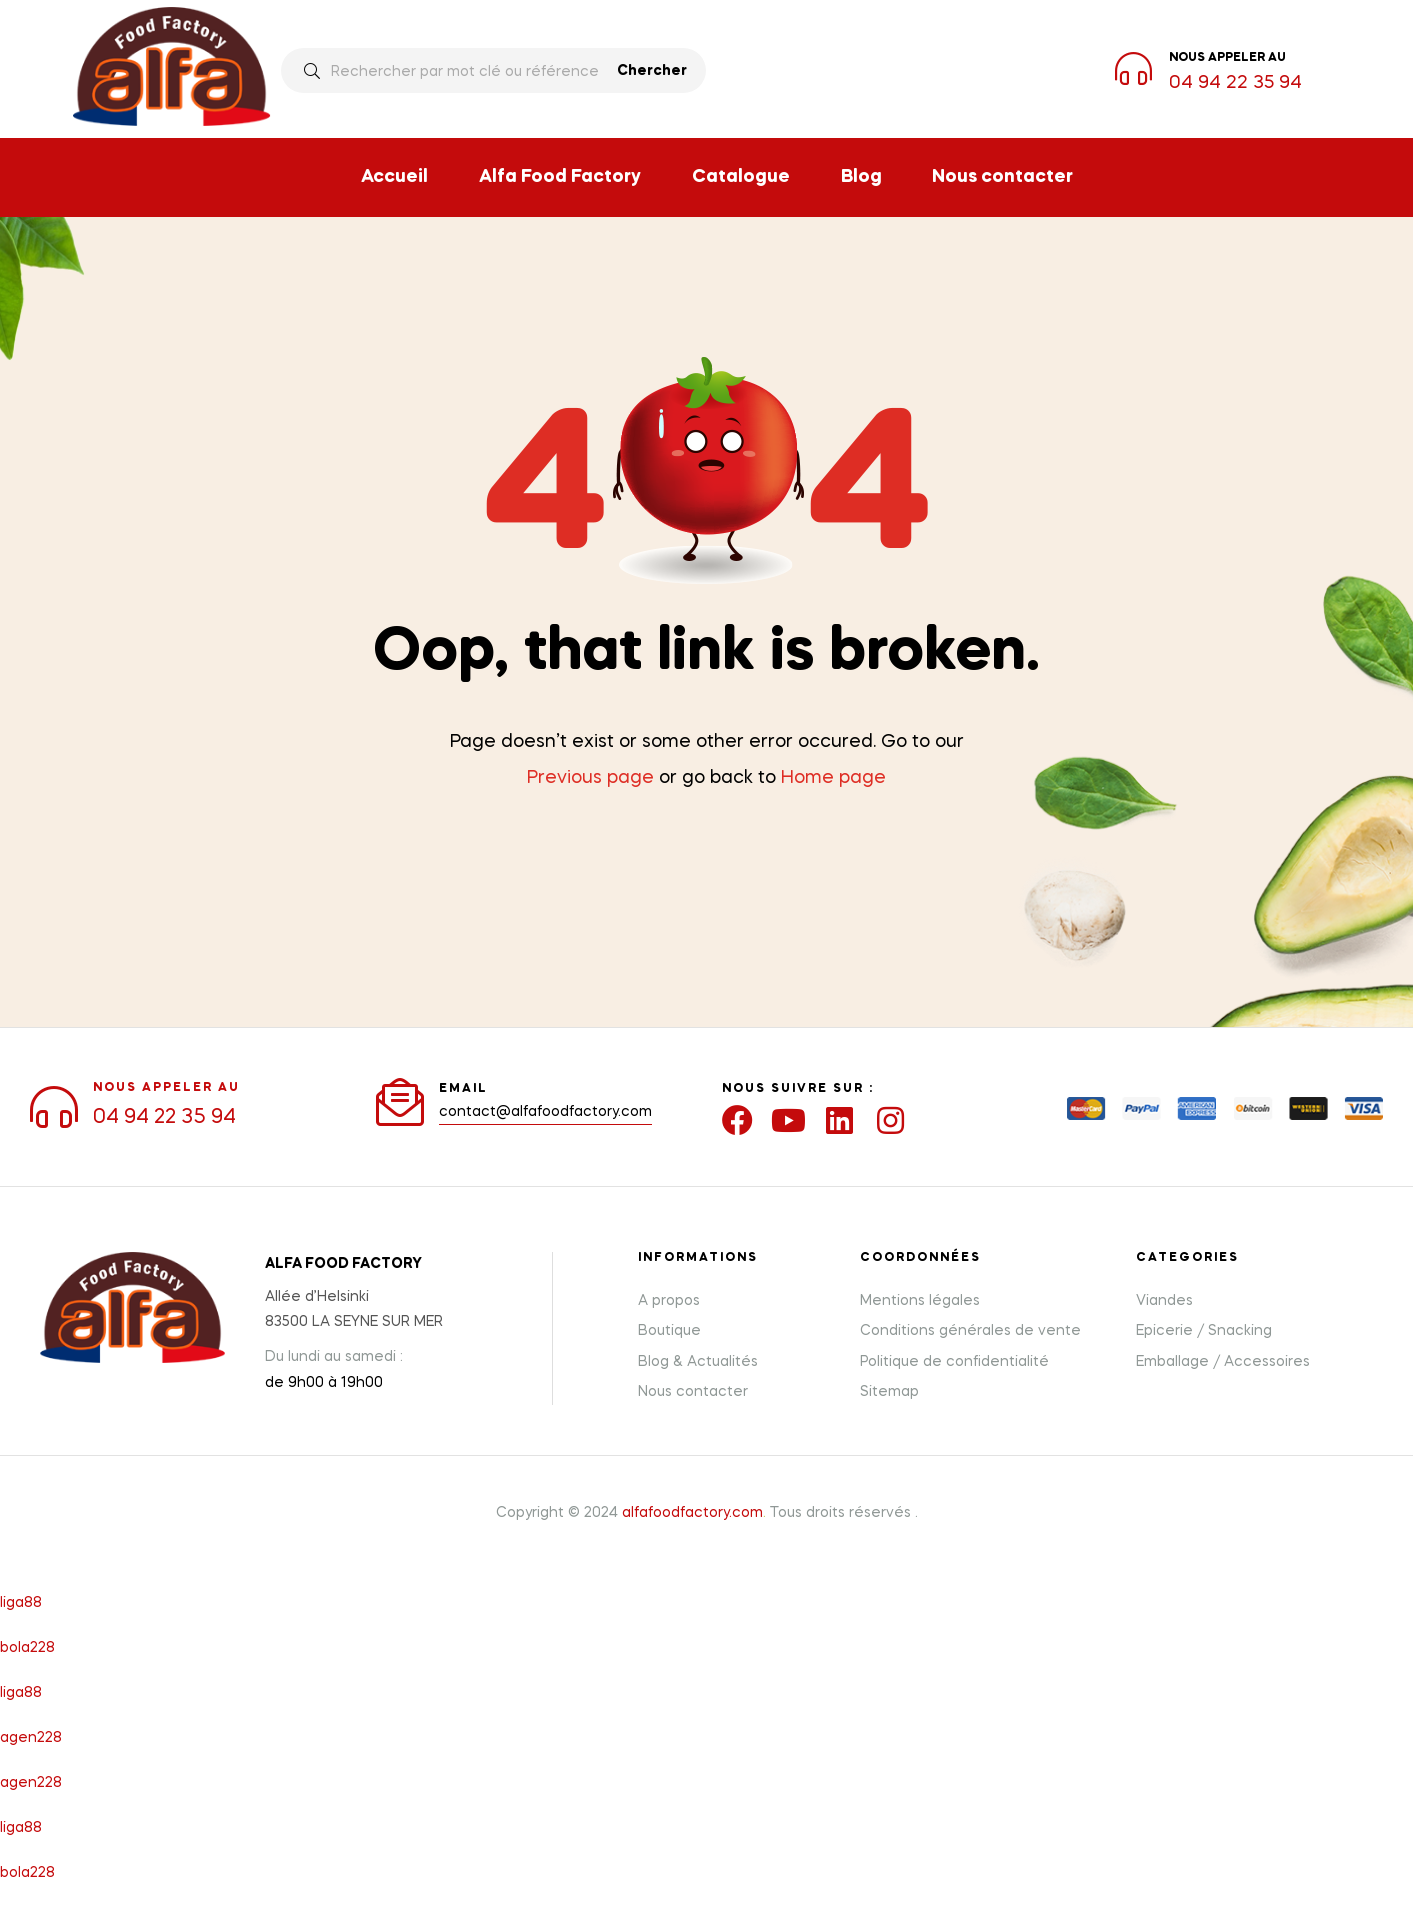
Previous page (590, 778)
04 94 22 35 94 (1235, 83)
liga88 (21, 1602)
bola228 (27, 1647)
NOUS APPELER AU (166, 1087)
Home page (833, 778)
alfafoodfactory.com (692, 1512)
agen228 (31, 1737)
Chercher (652, 71)
